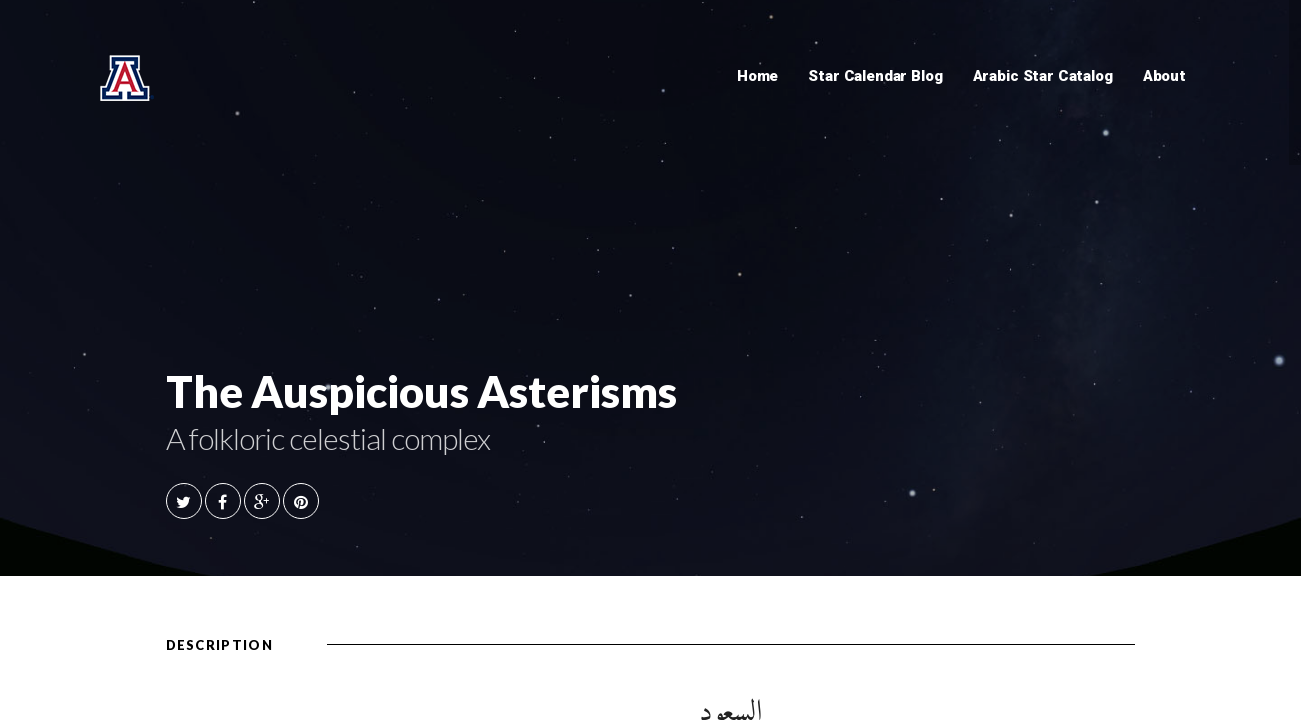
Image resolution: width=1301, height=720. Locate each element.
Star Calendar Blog (875, 76)
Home (757, 76)
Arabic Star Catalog (1043, 76)
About (1164, 76)
